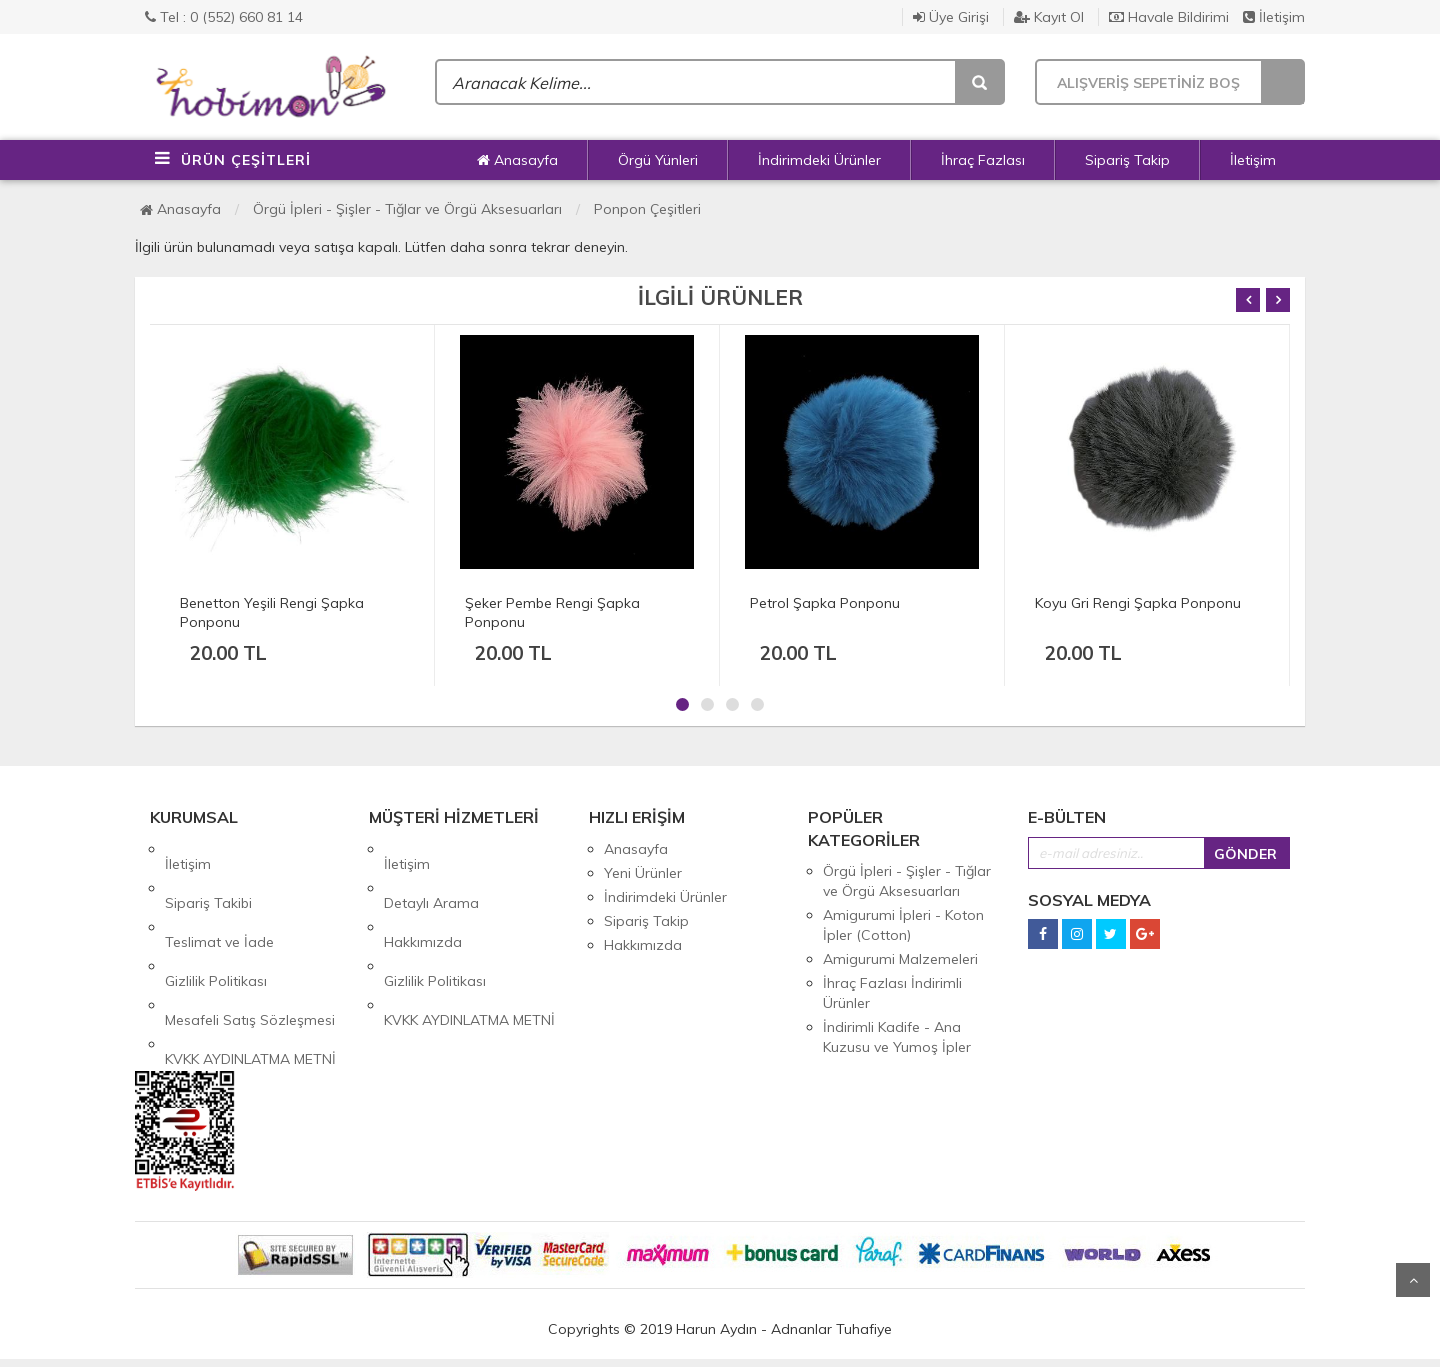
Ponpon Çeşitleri (647, 209)
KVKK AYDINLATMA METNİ (250, 969)
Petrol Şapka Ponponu (825, 603)
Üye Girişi (951, 17)
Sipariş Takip (1127, 160)
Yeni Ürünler (643, 873)
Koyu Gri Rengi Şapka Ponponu (1138, 603)
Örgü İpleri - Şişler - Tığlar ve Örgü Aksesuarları (407, 209)
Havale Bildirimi (1169, 17)
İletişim (1274, 17)
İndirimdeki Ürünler (819, 160)
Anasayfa (517, 160)
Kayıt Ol (1049, 17)
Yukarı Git (1413, 1280)
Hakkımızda (423, 897)
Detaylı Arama (431, 873)
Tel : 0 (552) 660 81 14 (224, 17)
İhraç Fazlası (983, 160)
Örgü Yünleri (658, 160)
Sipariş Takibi (208, 873)
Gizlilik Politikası (216, 921)
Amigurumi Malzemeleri (900, 959)
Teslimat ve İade (219, 897)
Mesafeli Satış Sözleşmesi (250, 945)
